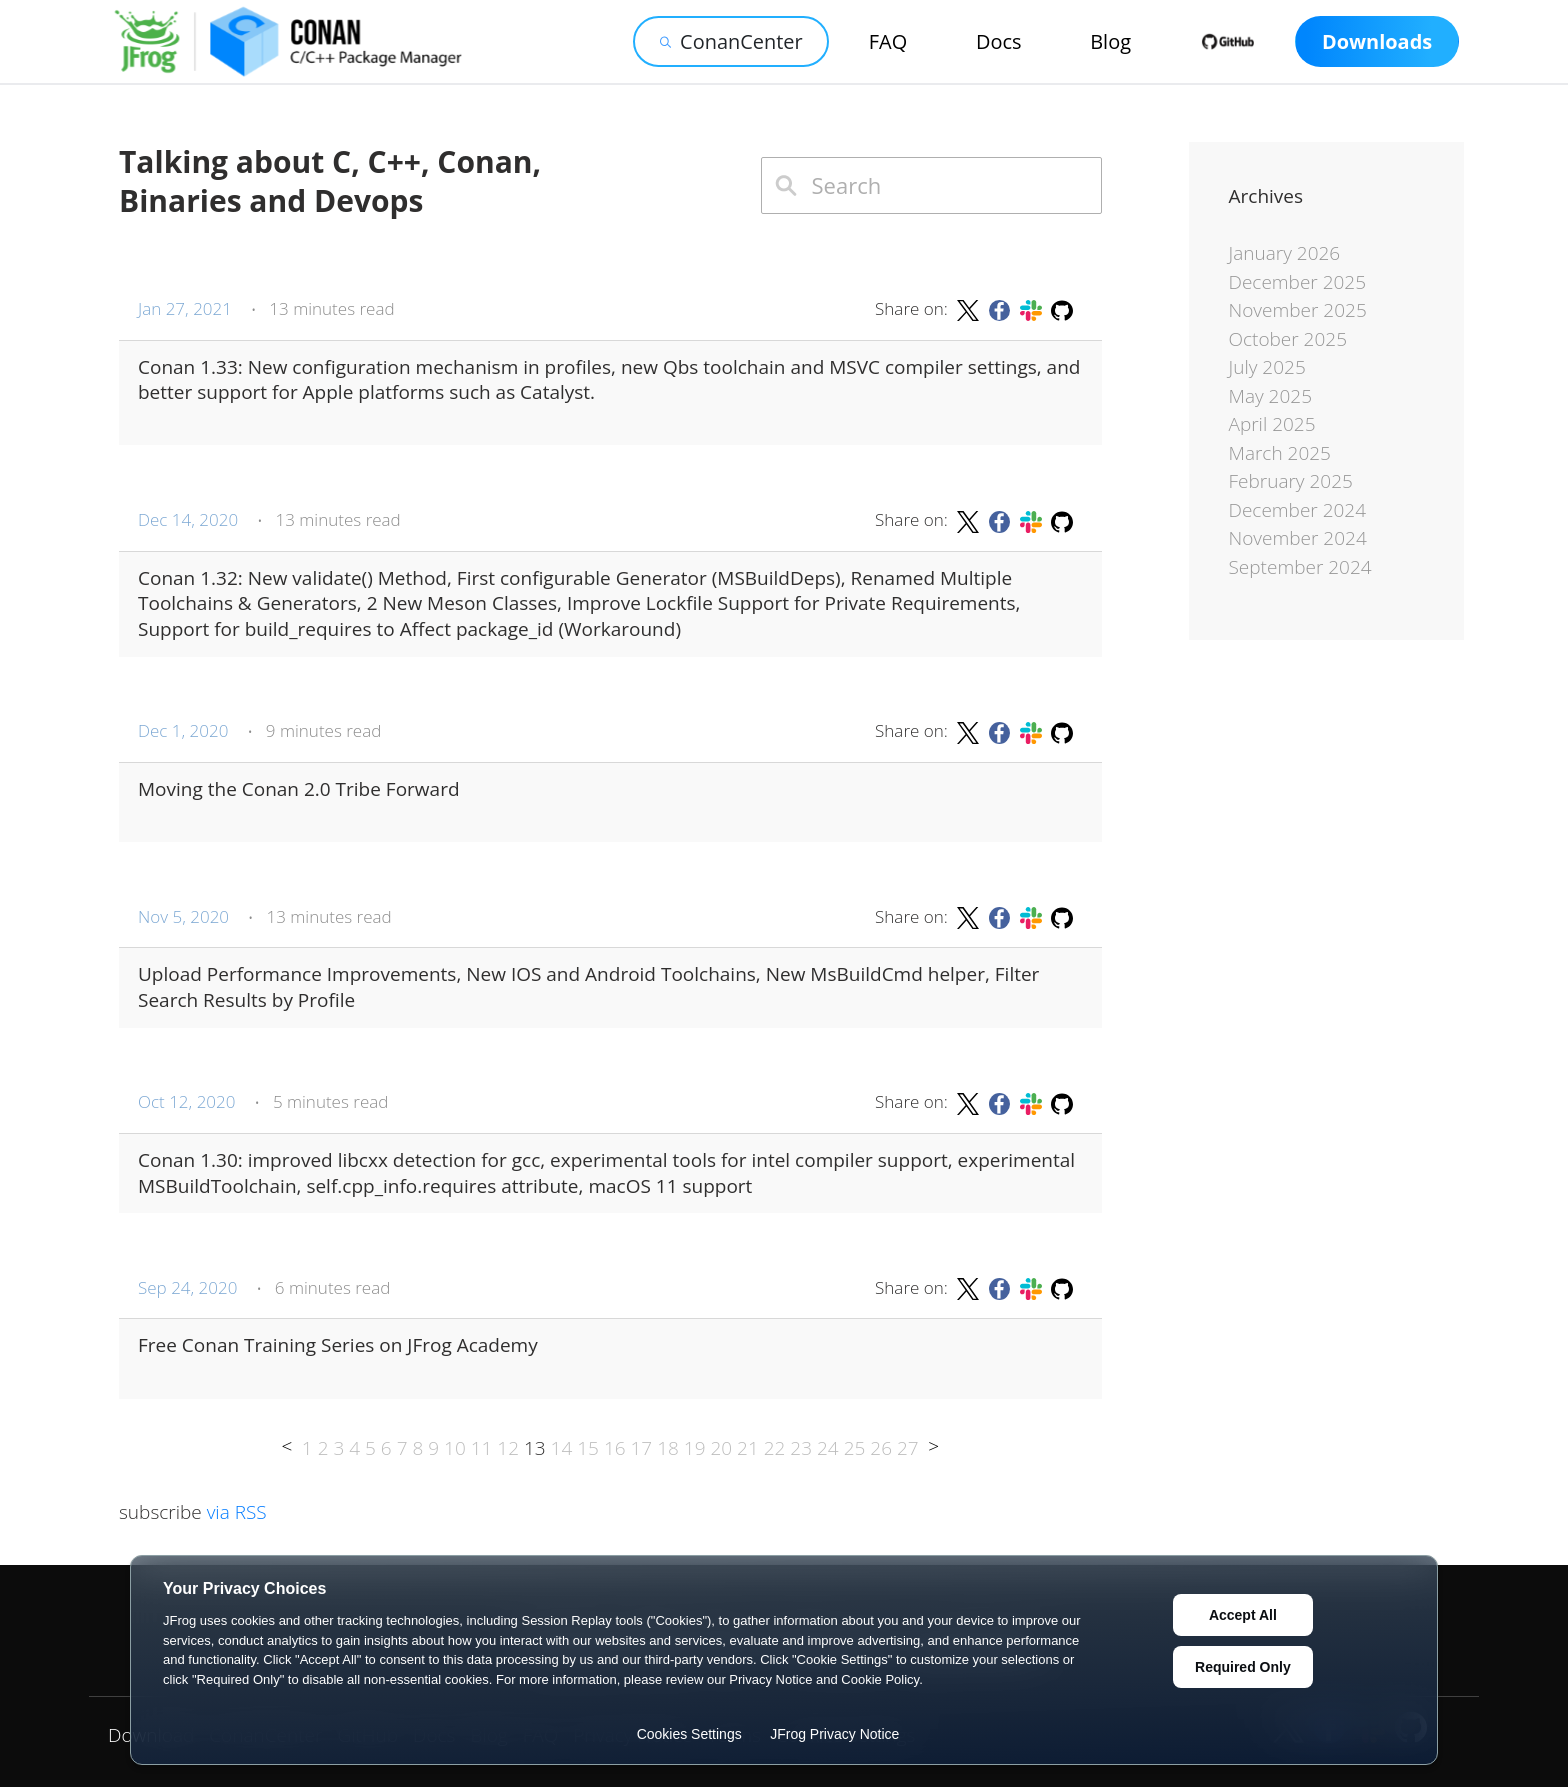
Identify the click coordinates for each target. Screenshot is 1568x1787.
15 (588, 1448)
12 (508, 1448)
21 (748, 1448)
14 (562, 1448)
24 (828, 1448)
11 (482, 1448)
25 (855, 1448)
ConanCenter (731, 41)
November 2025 (1298, 310)
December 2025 (1298, 282)
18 (668, 1448)
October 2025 (1288, 339)
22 (775, 1448)
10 (455, 1448)
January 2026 (1285, 253)
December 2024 (1298, 510)
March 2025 (1280, 453)
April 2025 (1272, 424)
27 (908, 1448)
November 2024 (1298, 538)
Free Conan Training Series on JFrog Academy (338, 1345)
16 (615, 1448)
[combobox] (931, 185)
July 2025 (1267, 367)
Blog (1110, 41)
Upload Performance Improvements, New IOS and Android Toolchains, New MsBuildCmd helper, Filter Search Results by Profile (588, 987)
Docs (999, 41)
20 (721, 1448)
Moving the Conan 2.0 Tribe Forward (299, 789)
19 (695, 1448)
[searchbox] (931, 185)
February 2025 (1291, 481)
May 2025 (1271, 396)
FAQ (888, 41)
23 (801, 1448)
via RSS (237, 1512)
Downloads (1377, 41)
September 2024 (1300, 567)
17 (642, 1448)
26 (881, 1448)
